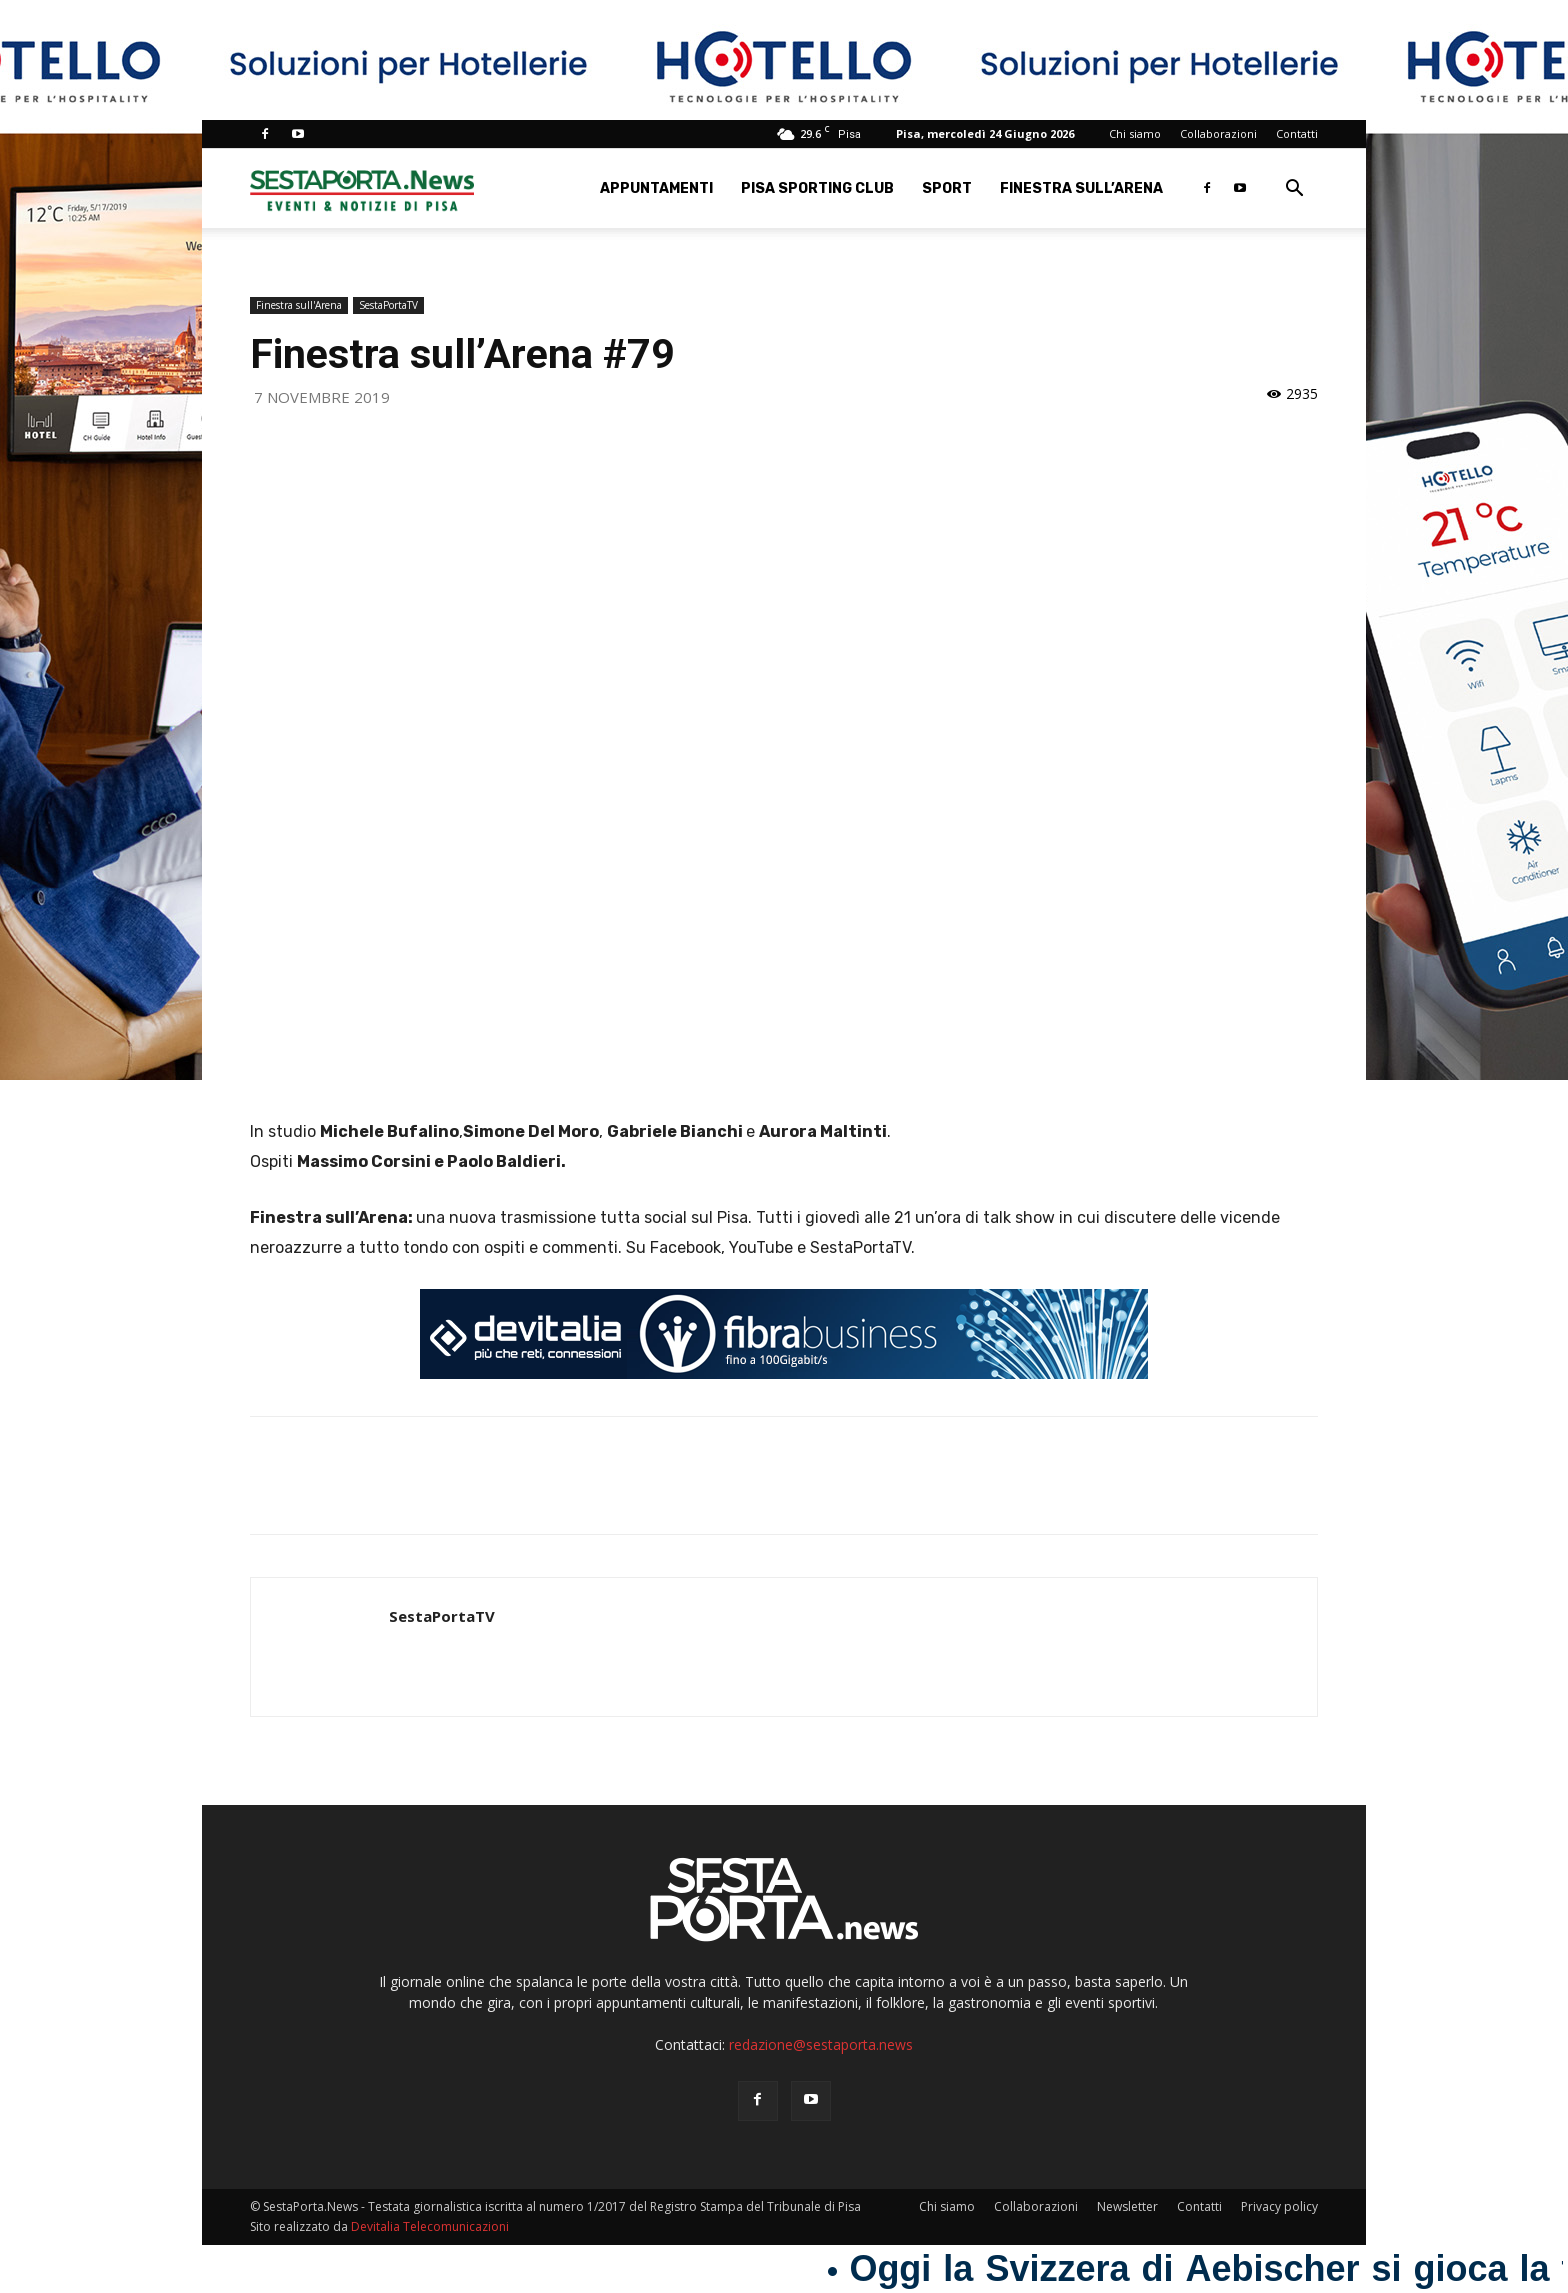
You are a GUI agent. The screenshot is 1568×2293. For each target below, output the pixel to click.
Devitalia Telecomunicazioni (430, 2226)
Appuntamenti (656, 188)
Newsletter (1127, 2206)
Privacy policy (1279, 2206)
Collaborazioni (1218, 133)
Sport (947, 188)
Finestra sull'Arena (299, 305)
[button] (1294, 190)
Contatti (1297, 133)
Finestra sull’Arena (1081, 188)
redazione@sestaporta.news (821, 2044)
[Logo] (362, 188)
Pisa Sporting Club (817, 188)
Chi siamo (1135, 133)
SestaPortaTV (388, 305)
